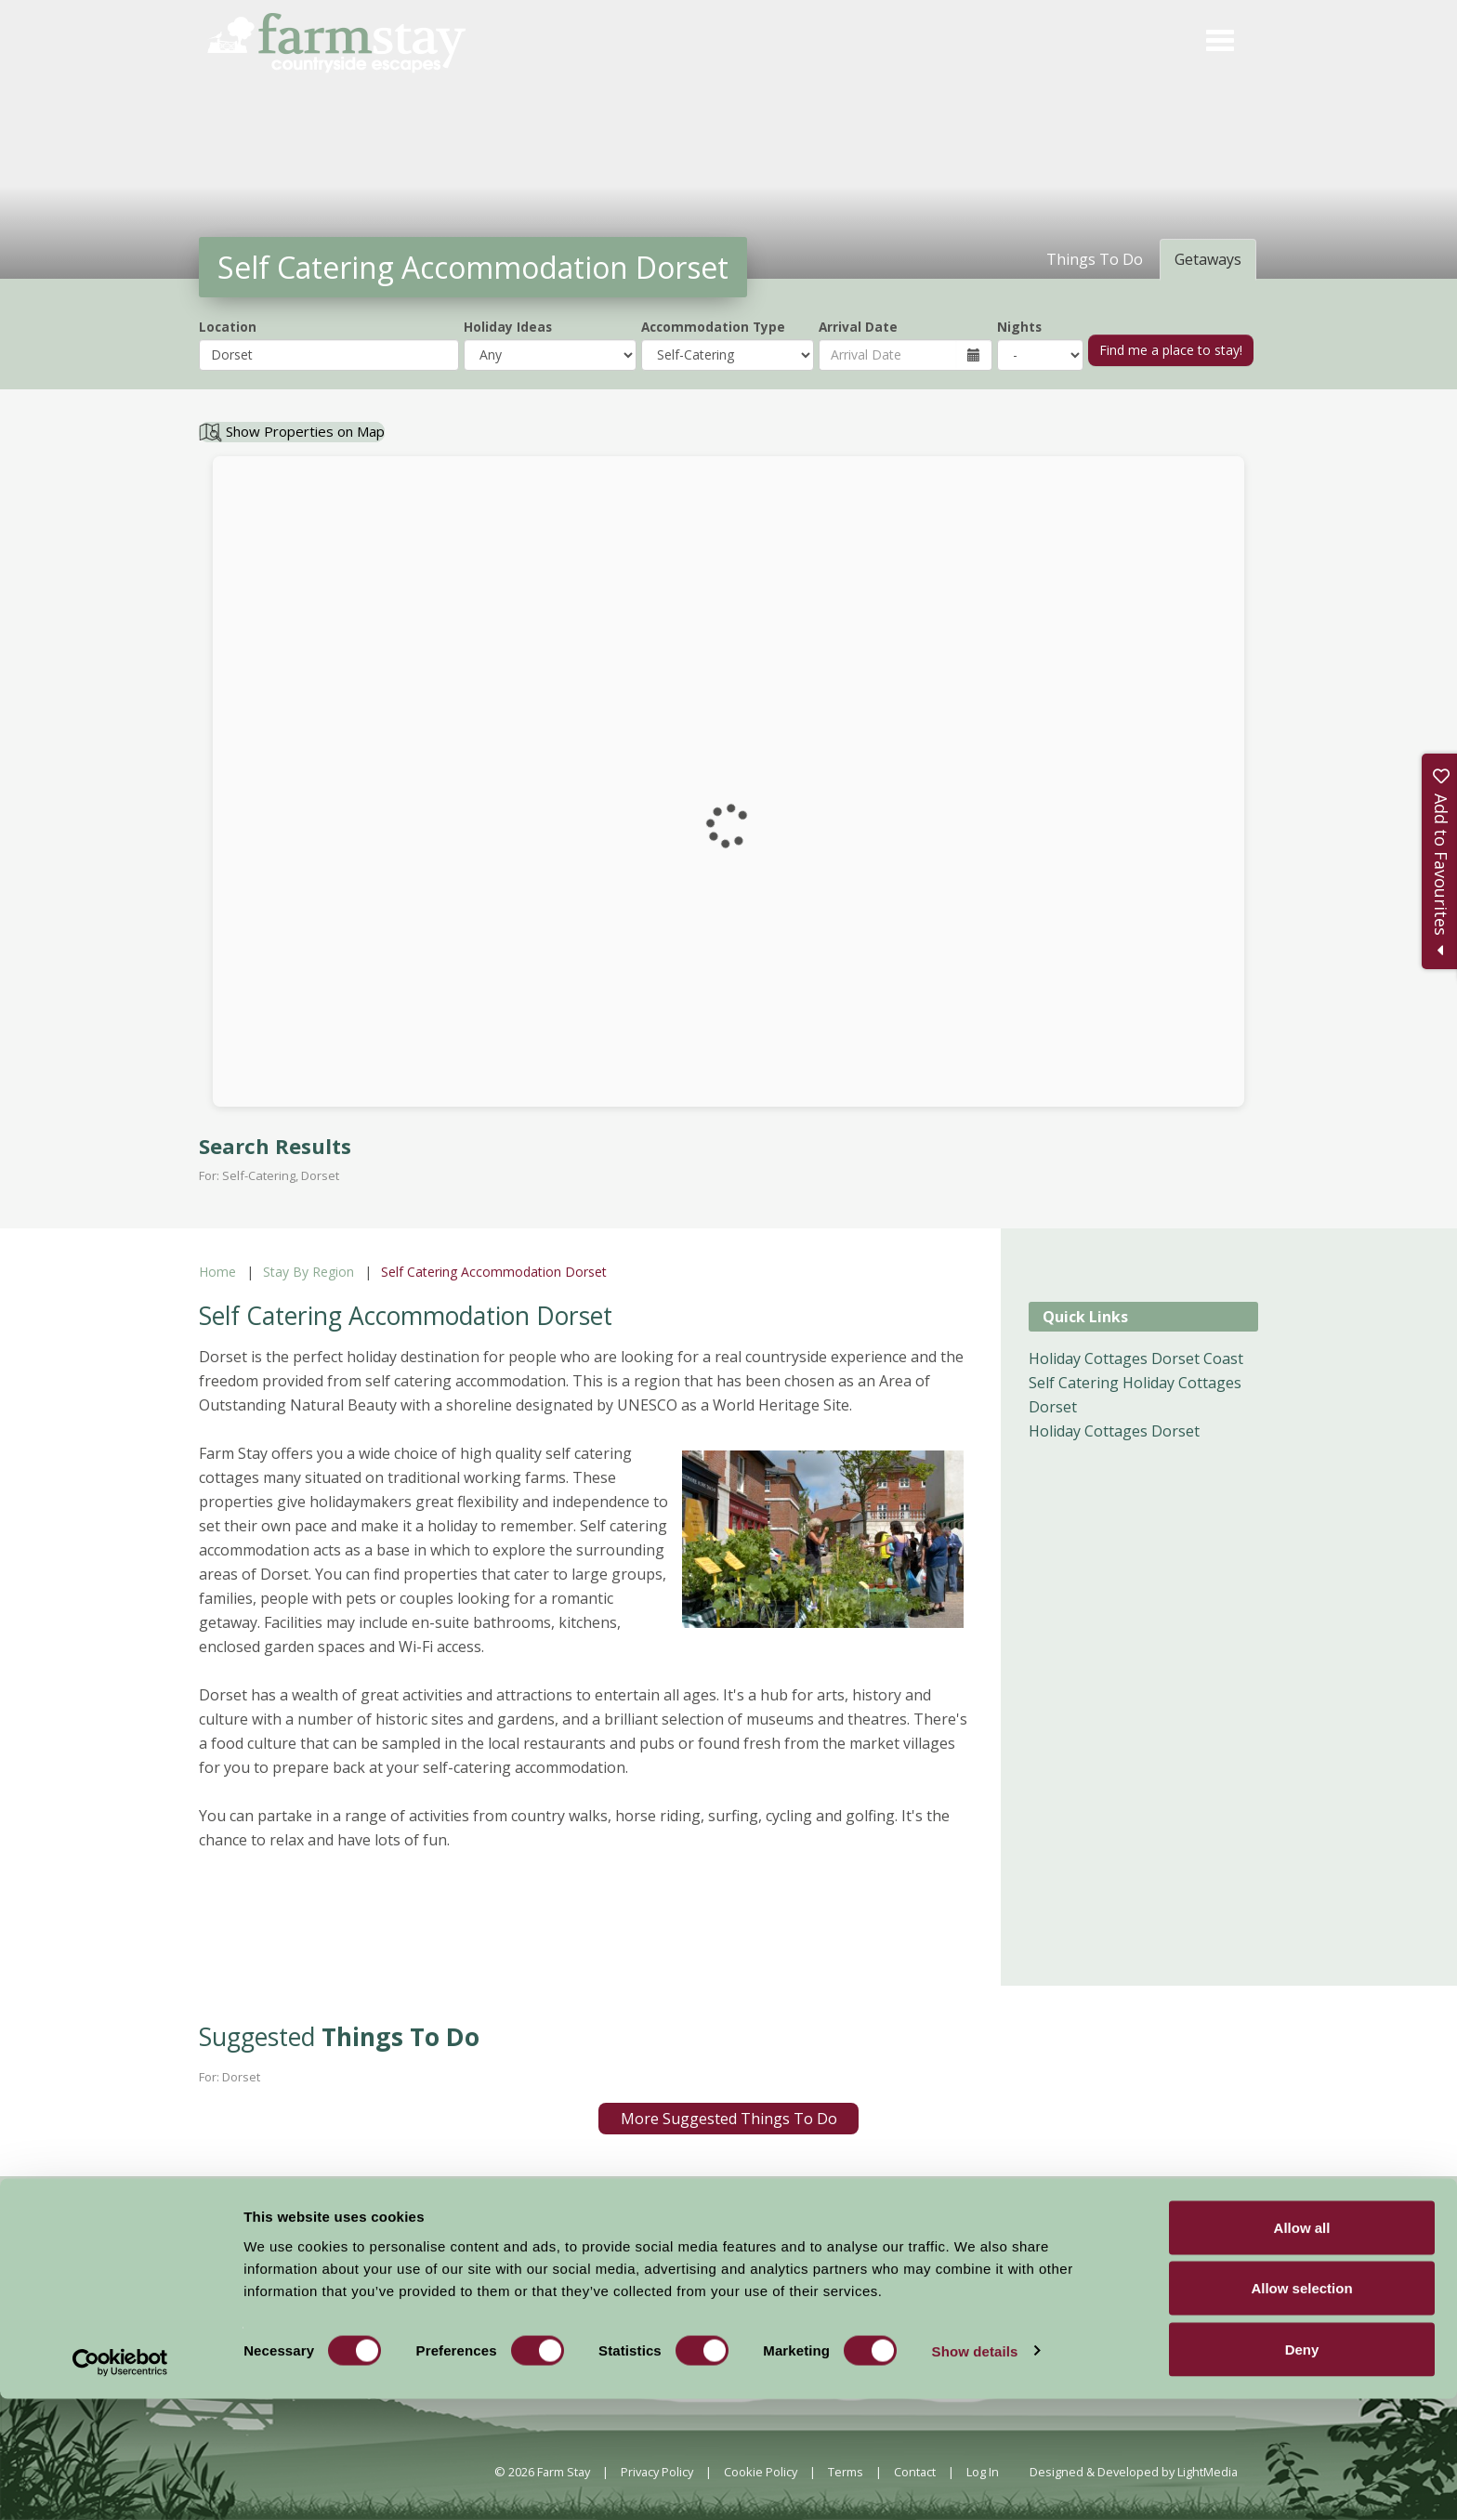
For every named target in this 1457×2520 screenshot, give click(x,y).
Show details (975, 2472)
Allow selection (1301, 2410)
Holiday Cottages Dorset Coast (1136, 1358)
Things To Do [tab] (1094, 259)
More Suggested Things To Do (729, 2118)
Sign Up (1322, 2198)
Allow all (1302, 2348)
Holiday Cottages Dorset (1114, 1431)
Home (217, 1271)
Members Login (1074, 2282)
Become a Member (927, 2282)
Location (227, 326)
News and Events (726, 2280)
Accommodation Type (713, 326)
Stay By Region (308, 1271)
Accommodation (605, 2280)
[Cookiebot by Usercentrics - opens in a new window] (120, 2484)
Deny (1302, 2470)
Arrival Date (858, 326)
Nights (1019, 326)
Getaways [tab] (1208, 259)
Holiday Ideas (508, 326)
